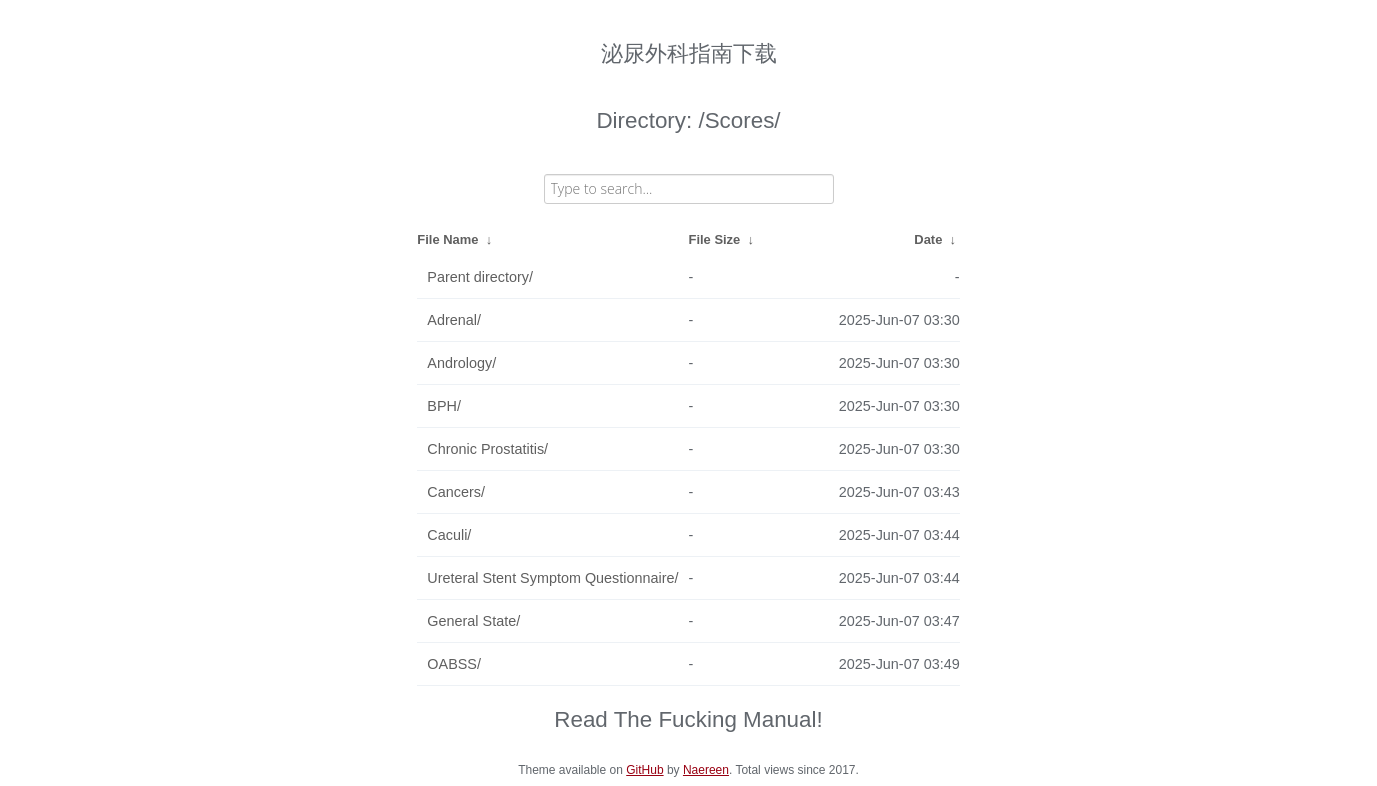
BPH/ (444, 406)
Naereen (706, 770)
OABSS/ (454, 664)
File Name (447, 239)
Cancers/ (456, 492)
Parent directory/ (480, 277)
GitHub (644, 770)
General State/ (473, 621)
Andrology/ (461, 363)
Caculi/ (449, 535)
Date (928, 239)
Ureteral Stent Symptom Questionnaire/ (552, 578)
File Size (715, 239)
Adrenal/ (454, 320)
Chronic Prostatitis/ (487, 449)
